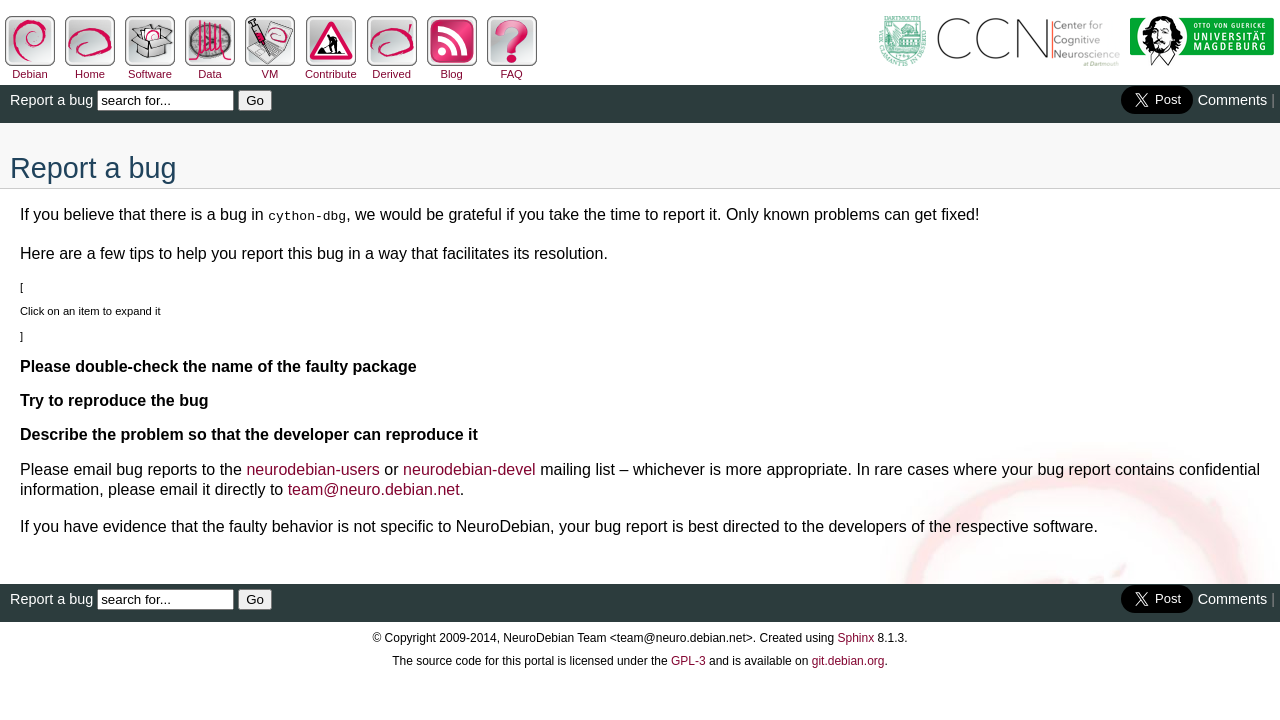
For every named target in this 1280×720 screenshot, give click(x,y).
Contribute (331, 68)
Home (90, 68)
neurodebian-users (312, 467)
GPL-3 (688, 659)
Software (150, 68)
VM (270, 68)
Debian (30, 68)
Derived (392, 68)
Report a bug (51, 100)
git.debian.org (848, 659)
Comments (1233, 100)
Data (210, 68)
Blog (452, 68)
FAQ (512, 68)
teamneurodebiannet (374, 487)
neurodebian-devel (469, 467)
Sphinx (856, 636)
